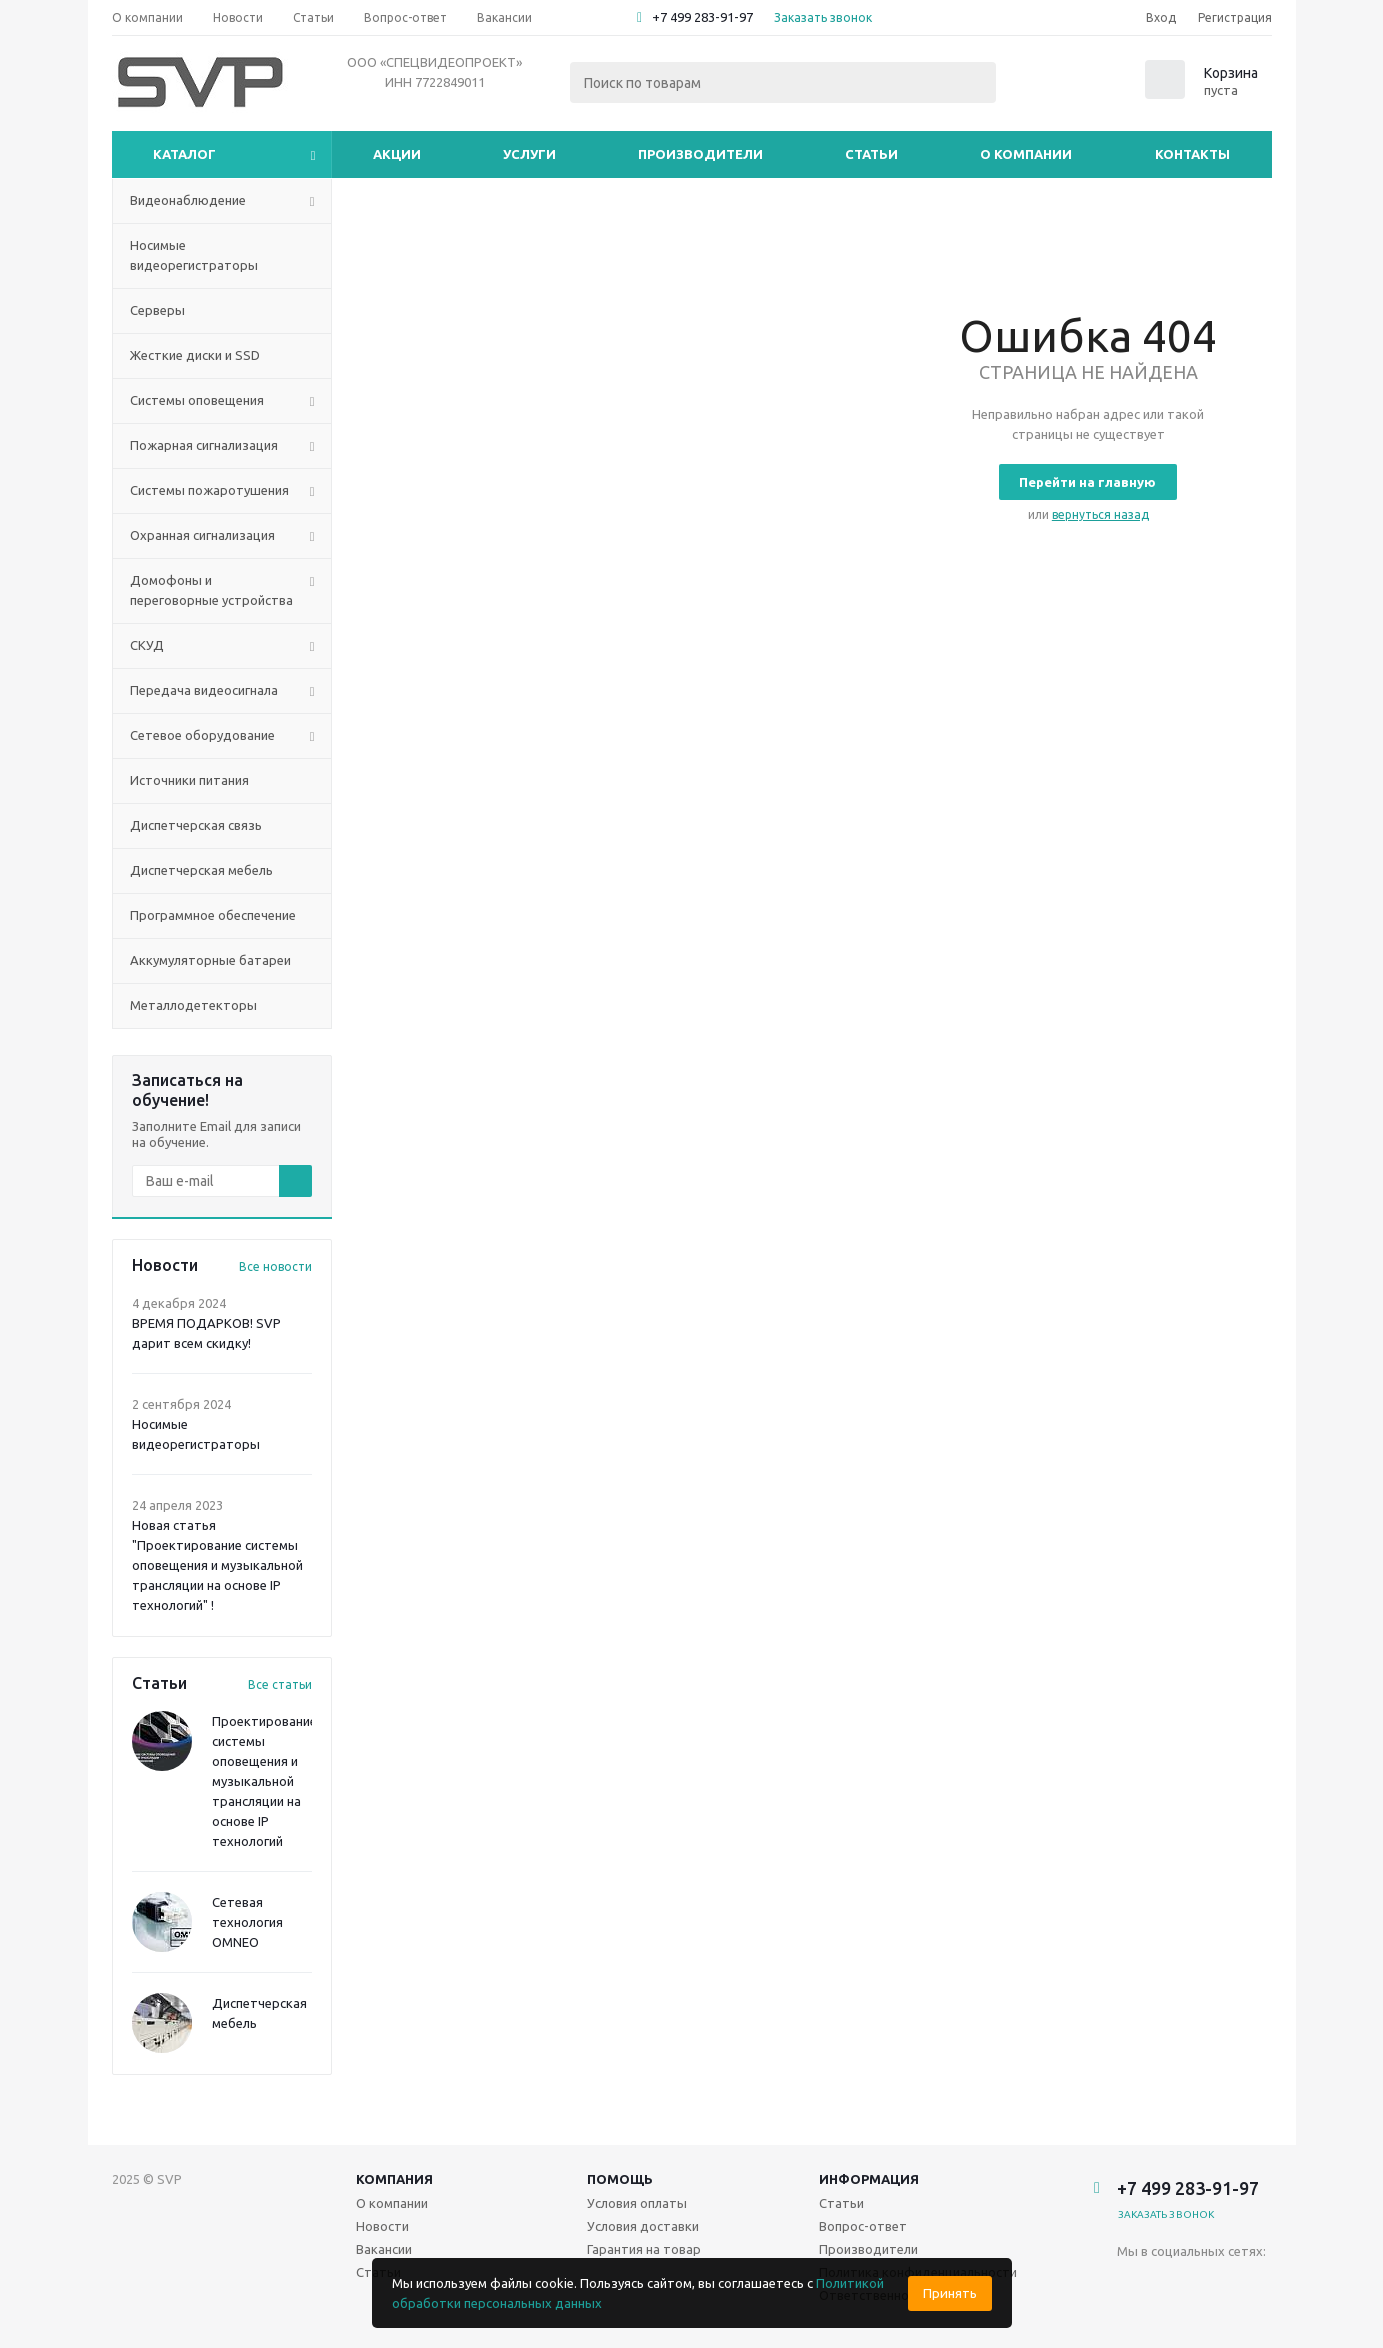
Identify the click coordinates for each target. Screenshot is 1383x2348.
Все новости (275, 1266)
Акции (397, 154)
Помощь (620, 2179)
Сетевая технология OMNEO (247, 1922)
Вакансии (384, 2249)
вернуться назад (1100, 514)
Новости (382, 2226)
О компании (1026, 154)
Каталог (184, 154)
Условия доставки (643, 2226)
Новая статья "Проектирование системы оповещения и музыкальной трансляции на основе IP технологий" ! (217, 1565)
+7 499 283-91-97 (702, 17)
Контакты (1192, 154)
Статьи (871, 154)
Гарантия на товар (644, 2249)
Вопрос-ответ (863, 2226)
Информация (869, 2179)
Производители (700, 154)
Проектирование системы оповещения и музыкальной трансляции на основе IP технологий (264, 1781)
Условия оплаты (637, 2203)
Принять (950, 2293)
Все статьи (280, 1684)
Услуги (529, 154)
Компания (394, 2179)
